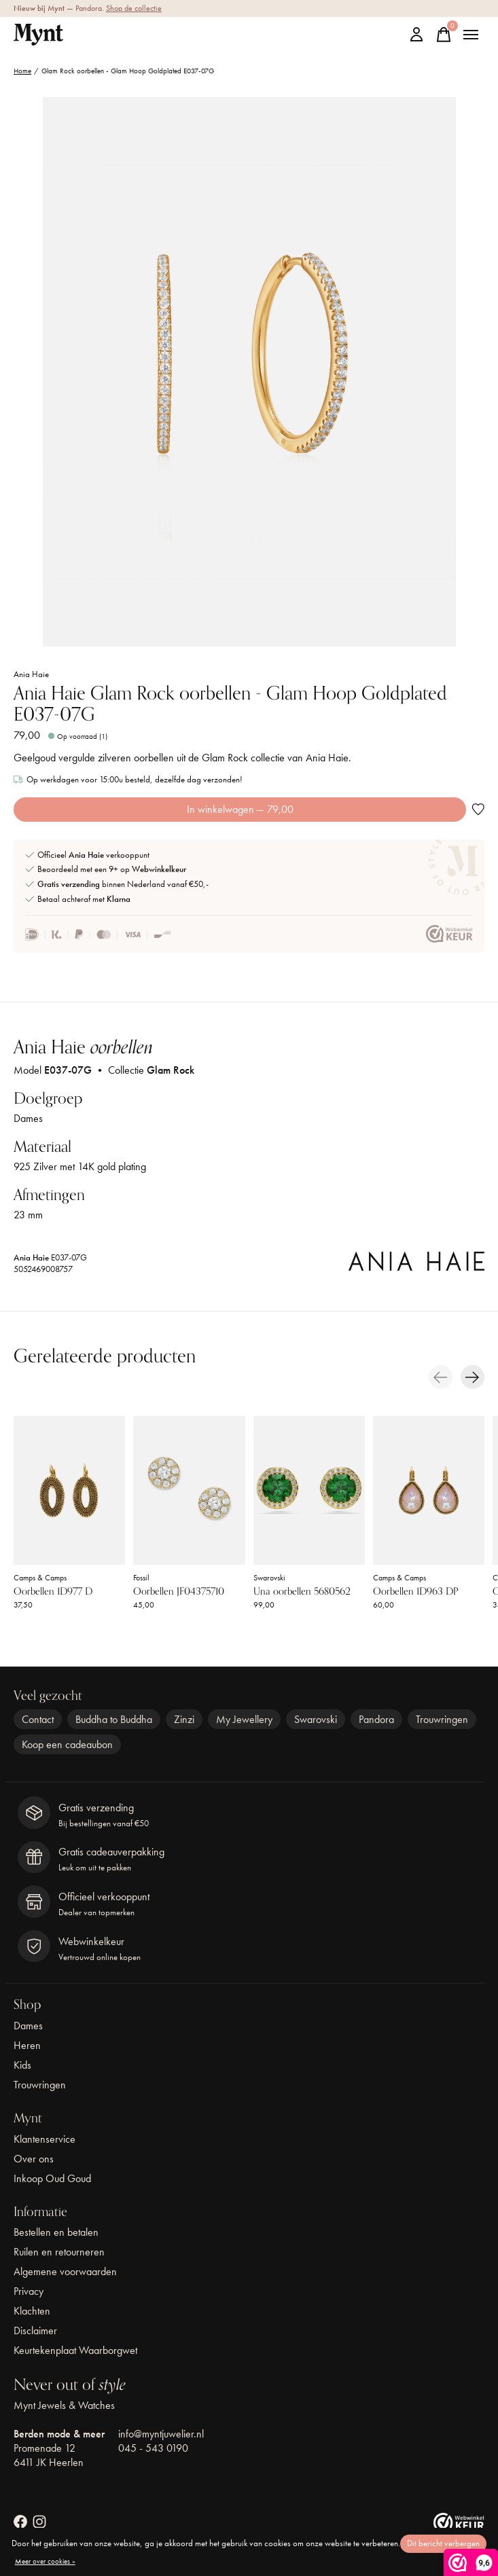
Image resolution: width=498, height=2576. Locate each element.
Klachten (32, 2311)
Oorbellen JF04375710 (178, 1591)
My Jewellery (244, 1719)
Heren (27, 2045)
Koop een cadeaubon (67, 1744)
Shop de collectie (134, 8)
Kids (22, 2065)
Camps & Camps (40, 1577)
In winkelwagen (240, 809)
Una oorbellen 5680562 (302, 1591)
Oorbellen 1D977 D (53, 1591)
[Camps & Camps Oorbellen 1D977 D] (69, 1490)
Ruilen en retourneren (59, 2252)
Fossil (141, 1577)
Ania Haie (31, 674)
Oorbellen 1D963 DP (415, 1591)
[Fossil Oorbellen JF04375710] (189, 1490)
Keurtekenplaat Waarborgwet (75, 2350)
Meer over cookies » (45, 2561)
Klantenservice (44, 2139)
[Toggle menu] (470, 34)
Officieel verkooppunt (93, 854)
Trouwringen (442, 1719)
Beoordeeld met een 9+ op (111, 869)
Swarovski (269, 1577)
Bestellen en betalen (56, 2232)
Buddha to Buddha (113, 1719)
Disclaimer (35, 2330)
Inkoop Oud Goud (52, 2178)
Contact (38, 1719)
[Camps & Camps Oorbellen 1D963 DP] (428, 1490)
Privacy (28, 2291)
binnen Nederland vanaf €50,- (123, 884)
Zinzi (184, 1719)
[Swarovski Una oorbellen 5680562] (309, 1490)
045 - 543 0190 (153, 2448)
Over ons (34, 2159)
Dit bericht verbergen (443, 2543)
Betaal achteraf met (83, 899)
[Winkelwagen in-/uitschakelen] (443, 34)
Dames (28, 2025)
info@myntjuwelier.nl (161, 2434)
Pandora (376, 1719)
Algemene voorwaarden (65, 2271)
